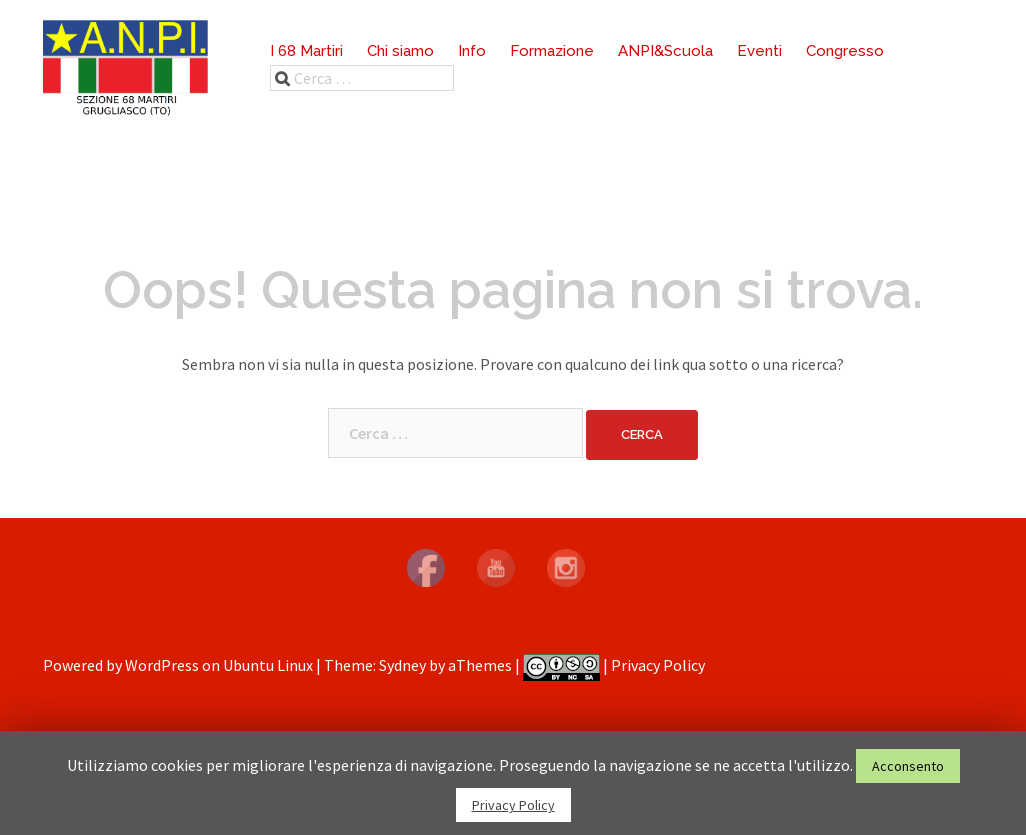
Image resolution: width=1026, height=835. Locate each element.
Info (472, 51)
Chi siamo (400, 51)
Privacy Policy (658, 665)
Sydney (402, 665)
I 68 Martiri (306, 51)
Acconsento (908, 766)
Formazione (552, 51)
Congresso (845, 51)
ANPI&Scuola (665, 51)
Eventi (759, 51)
